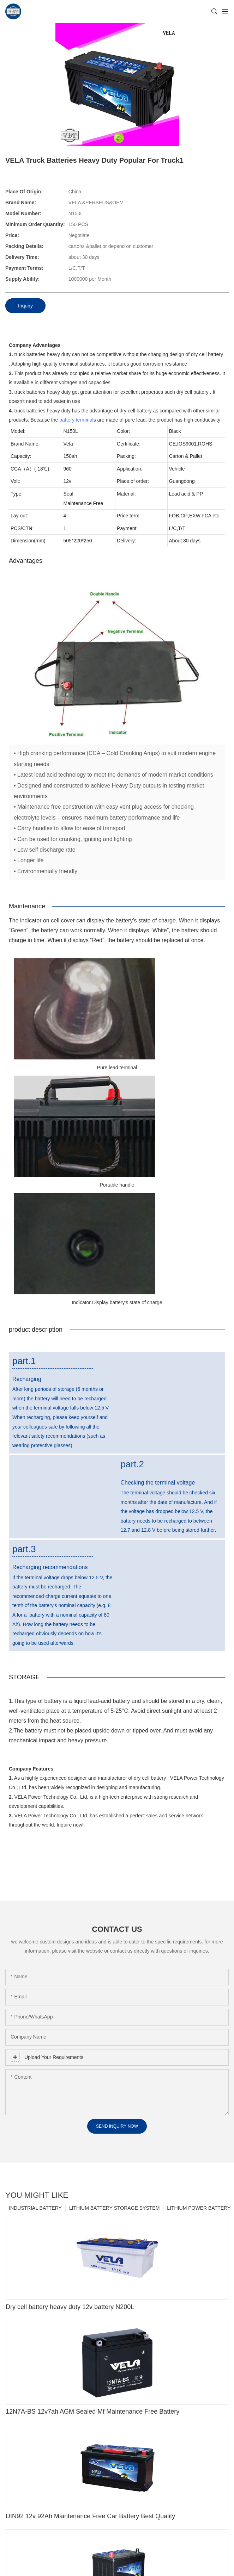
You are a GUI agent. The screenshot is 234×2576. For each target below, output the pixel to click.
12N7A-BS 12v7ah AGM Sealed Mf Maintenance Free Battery (92, 2414)
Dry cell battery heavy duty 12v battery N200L (70, 2309)
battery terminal (76, 420)
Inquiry (25, 306)
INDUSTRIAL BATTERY (35, 2210)
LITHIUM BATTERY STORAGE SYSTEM (114, 2210)
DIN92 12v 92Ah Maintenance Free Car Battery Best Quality (90, 2518)
